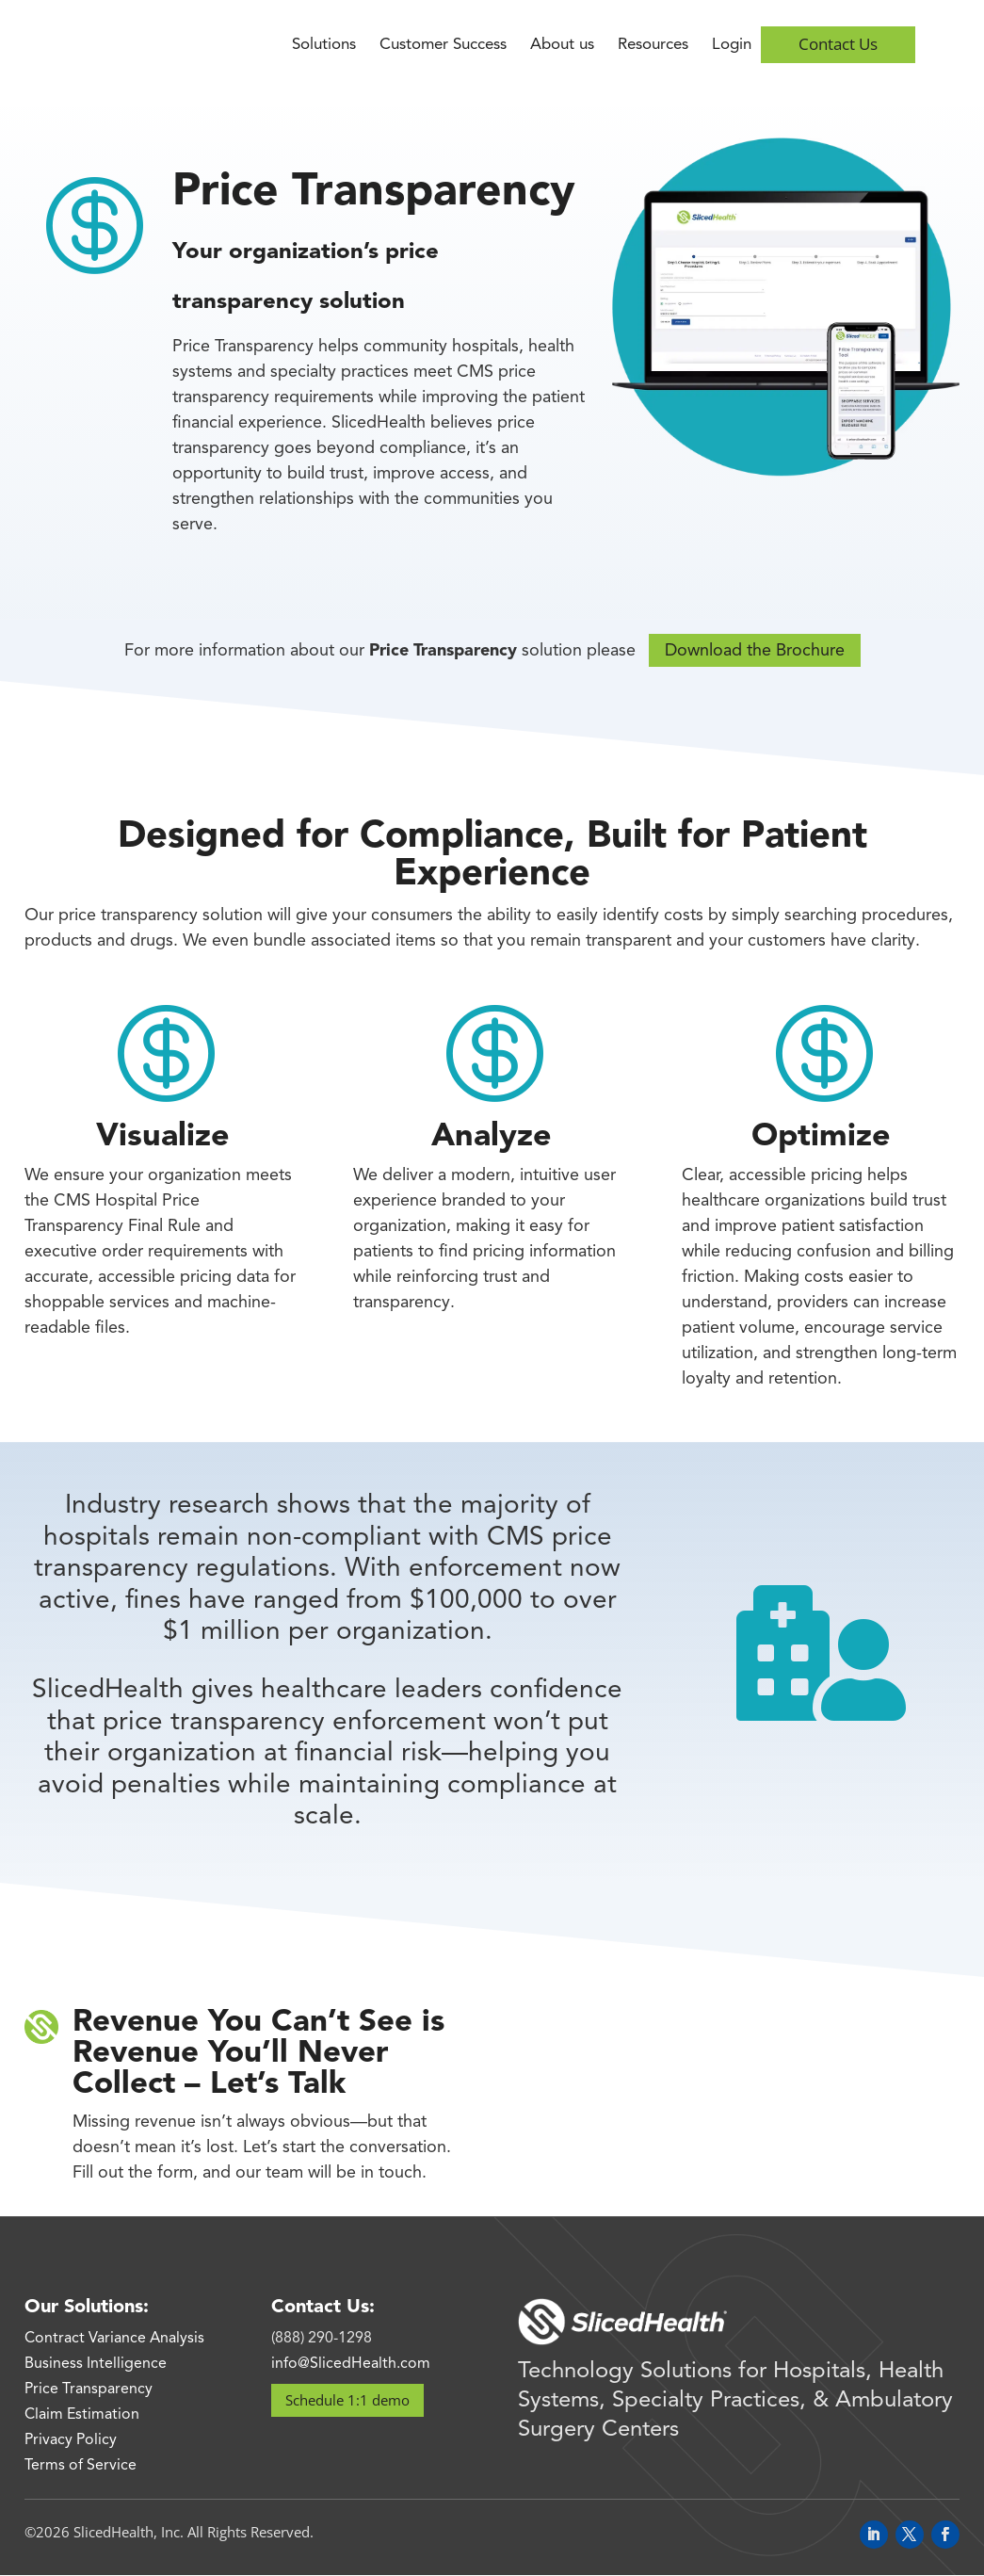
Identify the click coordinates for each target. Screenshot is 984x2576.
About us (562, 46)
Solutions (324, 46)
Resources (653, 46)
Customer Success (443, 46)
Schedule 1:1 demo (347, 2399)
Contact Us (838, 44)
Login (731, 46)
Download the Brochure (755, 651)
